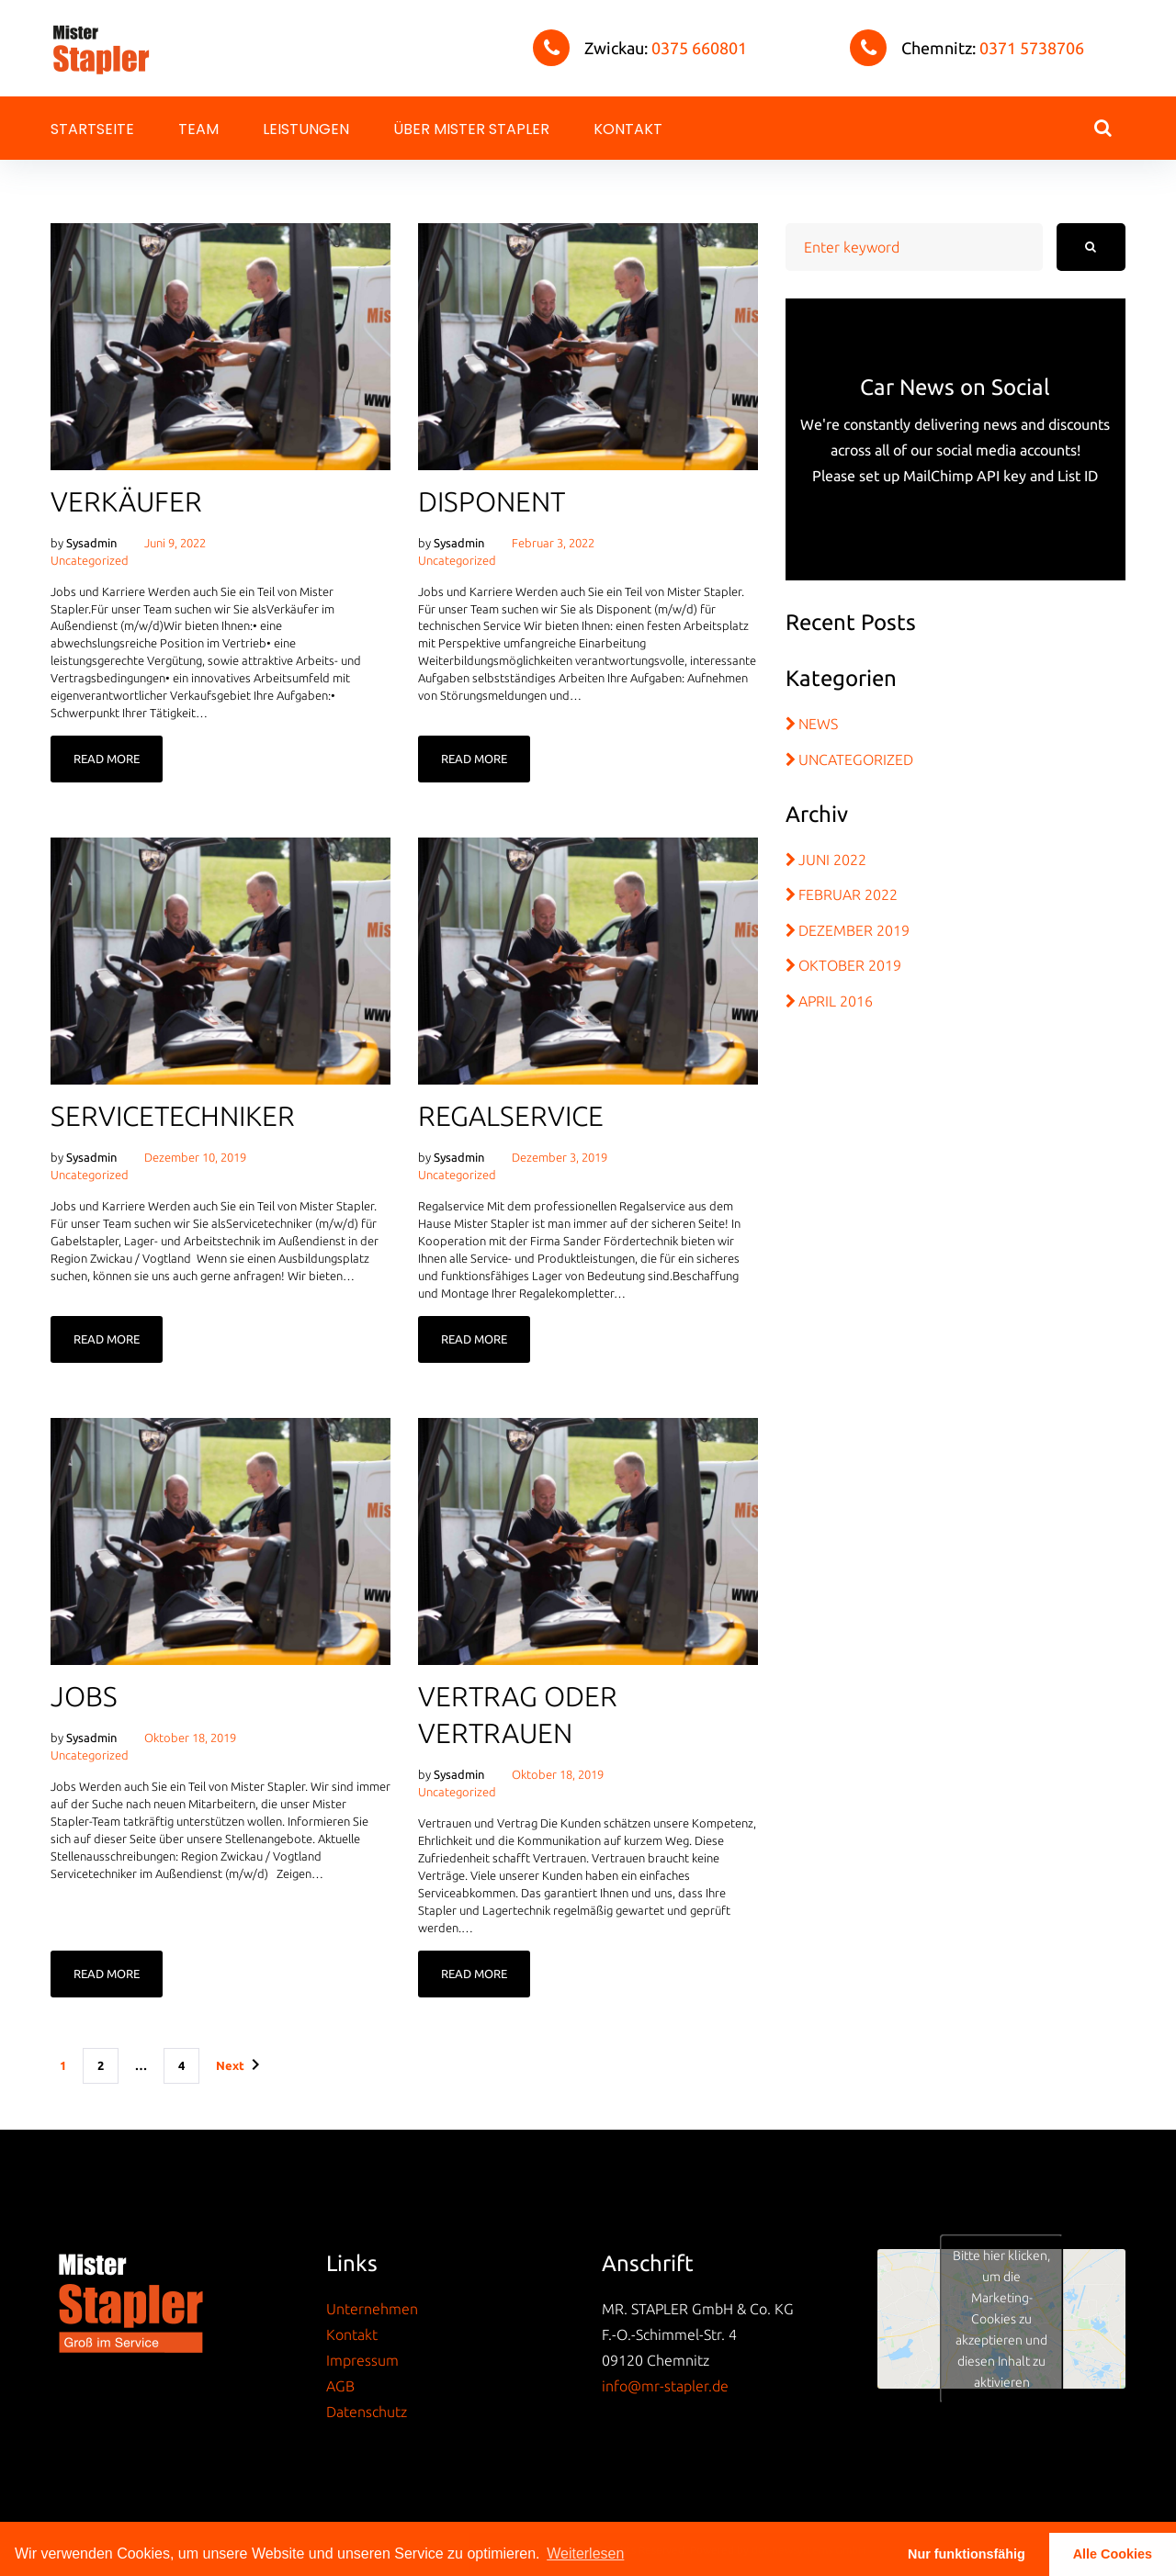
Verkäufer (126, 501)
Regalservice (511, 1115)
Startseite (92, 129)
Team (198, 129)
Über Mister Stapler (471, 129)
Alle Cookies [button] (1112, 2554)
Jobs (84, 1696)
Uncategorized (90, 560)
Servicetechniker (173, 1115)
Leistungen (306, 129)
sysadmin (91, 542)
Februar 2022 (848, 894)
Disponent (491, 501)
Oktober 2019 (849, 965)
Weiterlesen (585, 2553)
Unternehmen (372, 2308)
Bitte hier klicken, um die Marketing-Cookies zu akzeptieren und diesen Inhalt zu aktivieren (1001, 2318)
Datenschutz (366, 2411)
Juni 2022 (832, 859)
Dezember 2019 (854, 930)
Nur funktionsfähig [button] (966, 2554)
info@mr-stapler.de (665, 2386)
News (818, 723)
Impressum (362, 2360)
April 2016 (835, 1001)
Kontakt (628, 129)
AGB (340, 2386)
